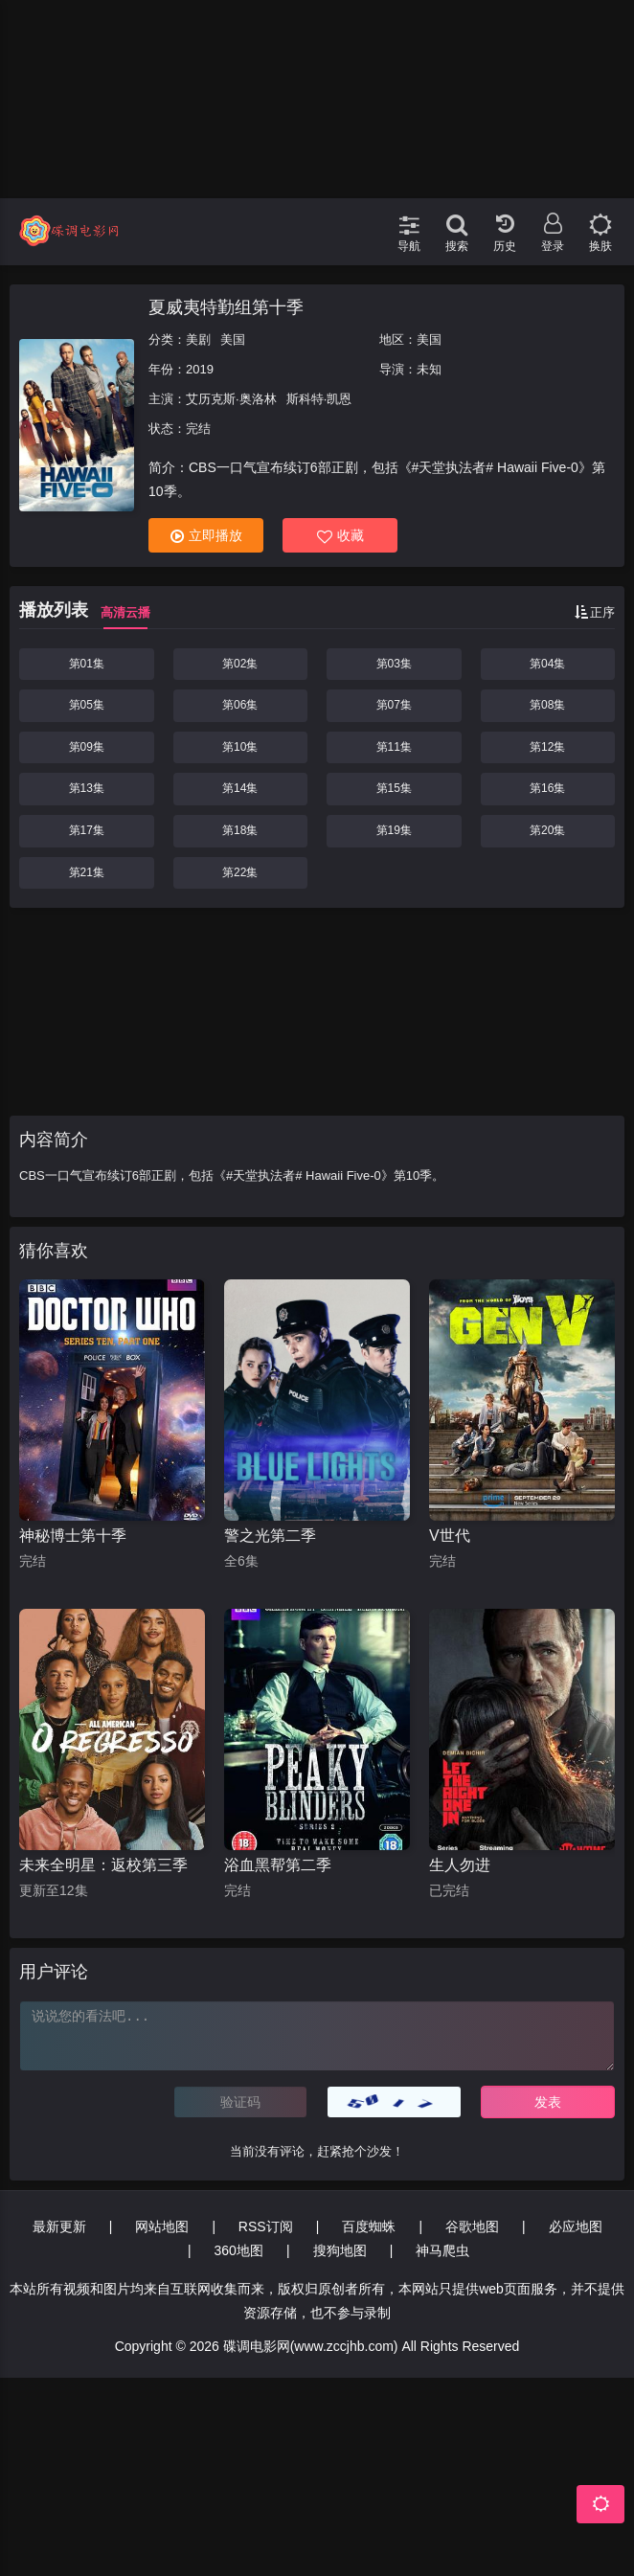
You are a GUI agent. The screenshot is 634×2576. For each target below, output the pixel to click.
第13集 (86, 788)
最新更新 (59, 2226)
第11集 (394, 747)
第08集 (547, 705)
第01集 (86, 663)
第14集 (240, 788)
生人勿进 (459, 1865)
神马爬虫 (442, 2250)
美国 (232, 339)
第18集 (240, 830)
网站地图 (162, 2226)
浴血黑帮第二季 (277, 1865)
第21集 (86, 872)
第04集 (547, 663)
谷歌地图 (472, 2226)
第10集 (240, 747)
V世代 (449, 1535)
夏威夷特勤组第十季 (226, 307)
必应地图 (575, 2226)
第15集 (394, 788)
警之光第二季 (270, 1535)
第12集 (547, 747)
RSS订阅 (265, 2226)
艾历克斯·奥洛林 (231, 399)
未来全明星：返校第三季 (103, 1865)
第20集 (547, 830)
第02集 (240, 663)
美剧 (198, 339)
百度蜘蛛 (369, 2226)
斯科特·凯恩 (319, 399)
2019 (200, 369)
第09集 (86, 747)
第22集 (240, 872)
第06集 (240, 705)
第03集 (394, 663)
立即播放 (206, 536)
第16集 (547, 788)
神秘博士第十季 (72, 1535)
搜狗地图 (340, 2250)
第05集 (86, 705)
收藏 (340, 536)
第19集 (394, 830)
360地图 (239, 2250)
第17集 (86, 830)
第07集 (394, 705)
